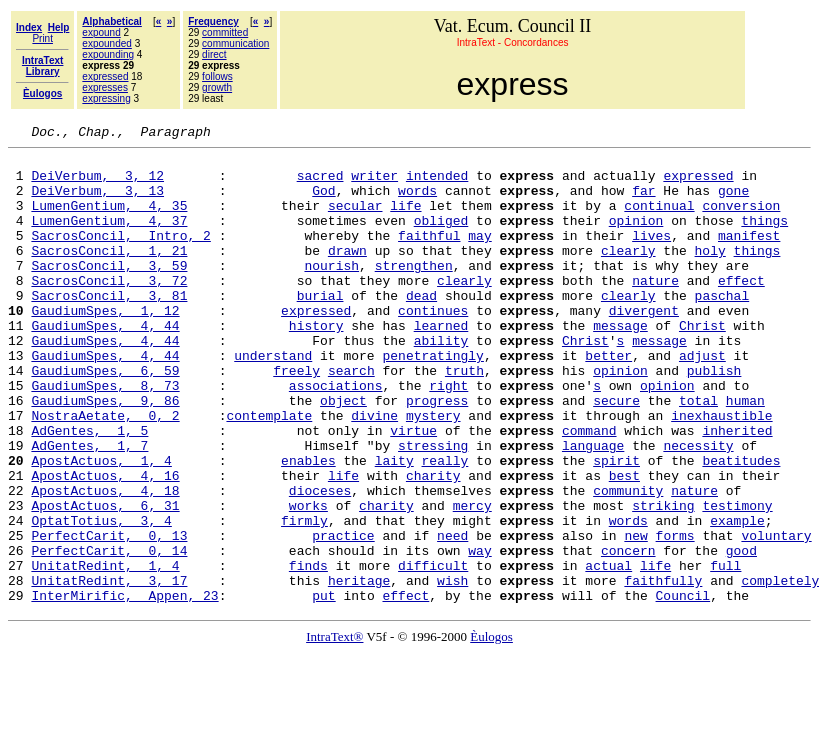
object (343, 454)
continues (433, 346)
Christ (702, 364)
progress (437, 454)
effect (741, 310)
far (643, 202)
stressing (433, 508)
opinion (636, 238)
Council (682, 688)
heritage (359, 670)
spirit (616, 526)
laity (394, 526)
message (620, 364)
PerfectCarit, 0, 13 (109, 616)
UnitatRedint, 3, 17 (109, 670)
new (635, 616)
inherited (737, 490)
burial (320, 328)
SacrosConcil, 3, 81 (109, 328)
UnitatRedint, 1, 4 (105, 652)
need (452, 616)
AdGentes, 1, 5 (89, 490)
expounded (107, 43)
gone (733, 202)
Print (42, 38)
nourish (331, 292)
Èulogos (491, 729)
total (698, 454)
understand (273, 400)
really (444, 526)
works (308, 580)
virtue (413, 490)
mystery (433, 472)
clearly (628, 274)
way (479, 634)
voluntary (776, 616)
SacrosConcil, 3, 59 (109, 292)
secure (616, 454)
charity (433, 544)
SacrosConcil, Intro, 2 (120, 256)
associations (336, 436)
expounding (108, 54)
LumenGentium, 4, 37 (109, 238)
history (316, 364)
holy (710, 274)
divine (374, 472)
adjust (702, 400)
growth (217, 87)
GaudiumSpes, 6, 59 (105, 418)
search (351, 418)
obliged (441, 238)
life (405, 220)
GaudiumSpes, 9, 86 (105, 454)
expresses (105, 87)
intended (437, 184)
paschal (722, 328)
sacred (320, 184)
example (737, 598)
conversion (741, 220)
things (764, 238)
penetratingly (432, 400)
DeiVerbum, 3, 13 (97, 202)
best (624, 544)
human (745, 454)
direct (214, 54)
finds (308, 652)
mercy (472, 580)
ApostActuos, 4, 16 (105, 544)
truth (464, 418)
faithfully (663, 670)
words (417, 202)
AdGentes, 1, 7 (89, 508)
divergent (644, 346)
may (479, 256)
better (608, 400)
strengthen (414, 292)
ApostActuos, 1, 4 (101, 526)
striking (663, 580)
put (323, 688)
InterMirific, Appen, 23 (124, 688)
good (741, 634)
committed (225, 32)
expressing (106, 98)
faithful (429, 256)
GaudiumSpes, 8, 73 (105, 436)
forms (674, 616)
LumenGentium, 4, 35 (109, 220)
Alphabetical (111, 21)
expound (101, 32)
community (628, 562)
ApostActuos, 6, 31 (105, 580)
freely (296, 418)
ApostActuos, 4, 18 (105, 562)
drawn (347, 274)
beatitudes (741, 526)
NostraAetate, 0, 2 (105, 472)
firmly (304, 598)
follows (217, 76)
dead (421, 328)
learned (441, 364)
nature (655, 310)
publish (714, 418)
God (323, 202)
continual (659, 220)
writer (374, 184)
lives (651, 256)
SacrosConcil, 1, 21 (109, 274)
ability (441, 382)
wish (452, 670)
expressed (105, 76)
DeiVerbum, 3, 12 (97, 184)
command (589, 490)
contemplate (269, 472)
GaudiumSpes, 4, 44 (105, 364)
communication (235, 43)
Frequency (213, 21)
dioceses (320, 562)
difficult (433, 652)
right (448, 436)
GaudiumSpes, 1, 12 (105, 346)
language (593, 508)
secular (355, 220)
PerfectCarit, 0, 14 (109, 634)
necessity (698, 508)
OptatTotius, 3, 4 (101, 598)
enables (308, 526)
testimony (737, 580)
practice (343, 616)
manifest (749, 256)
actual (608, 652)
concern (628, 634)
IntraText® (334, 729)
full (725, 652)
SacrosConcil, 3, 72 (109, 310)
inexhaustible (721, 472)
